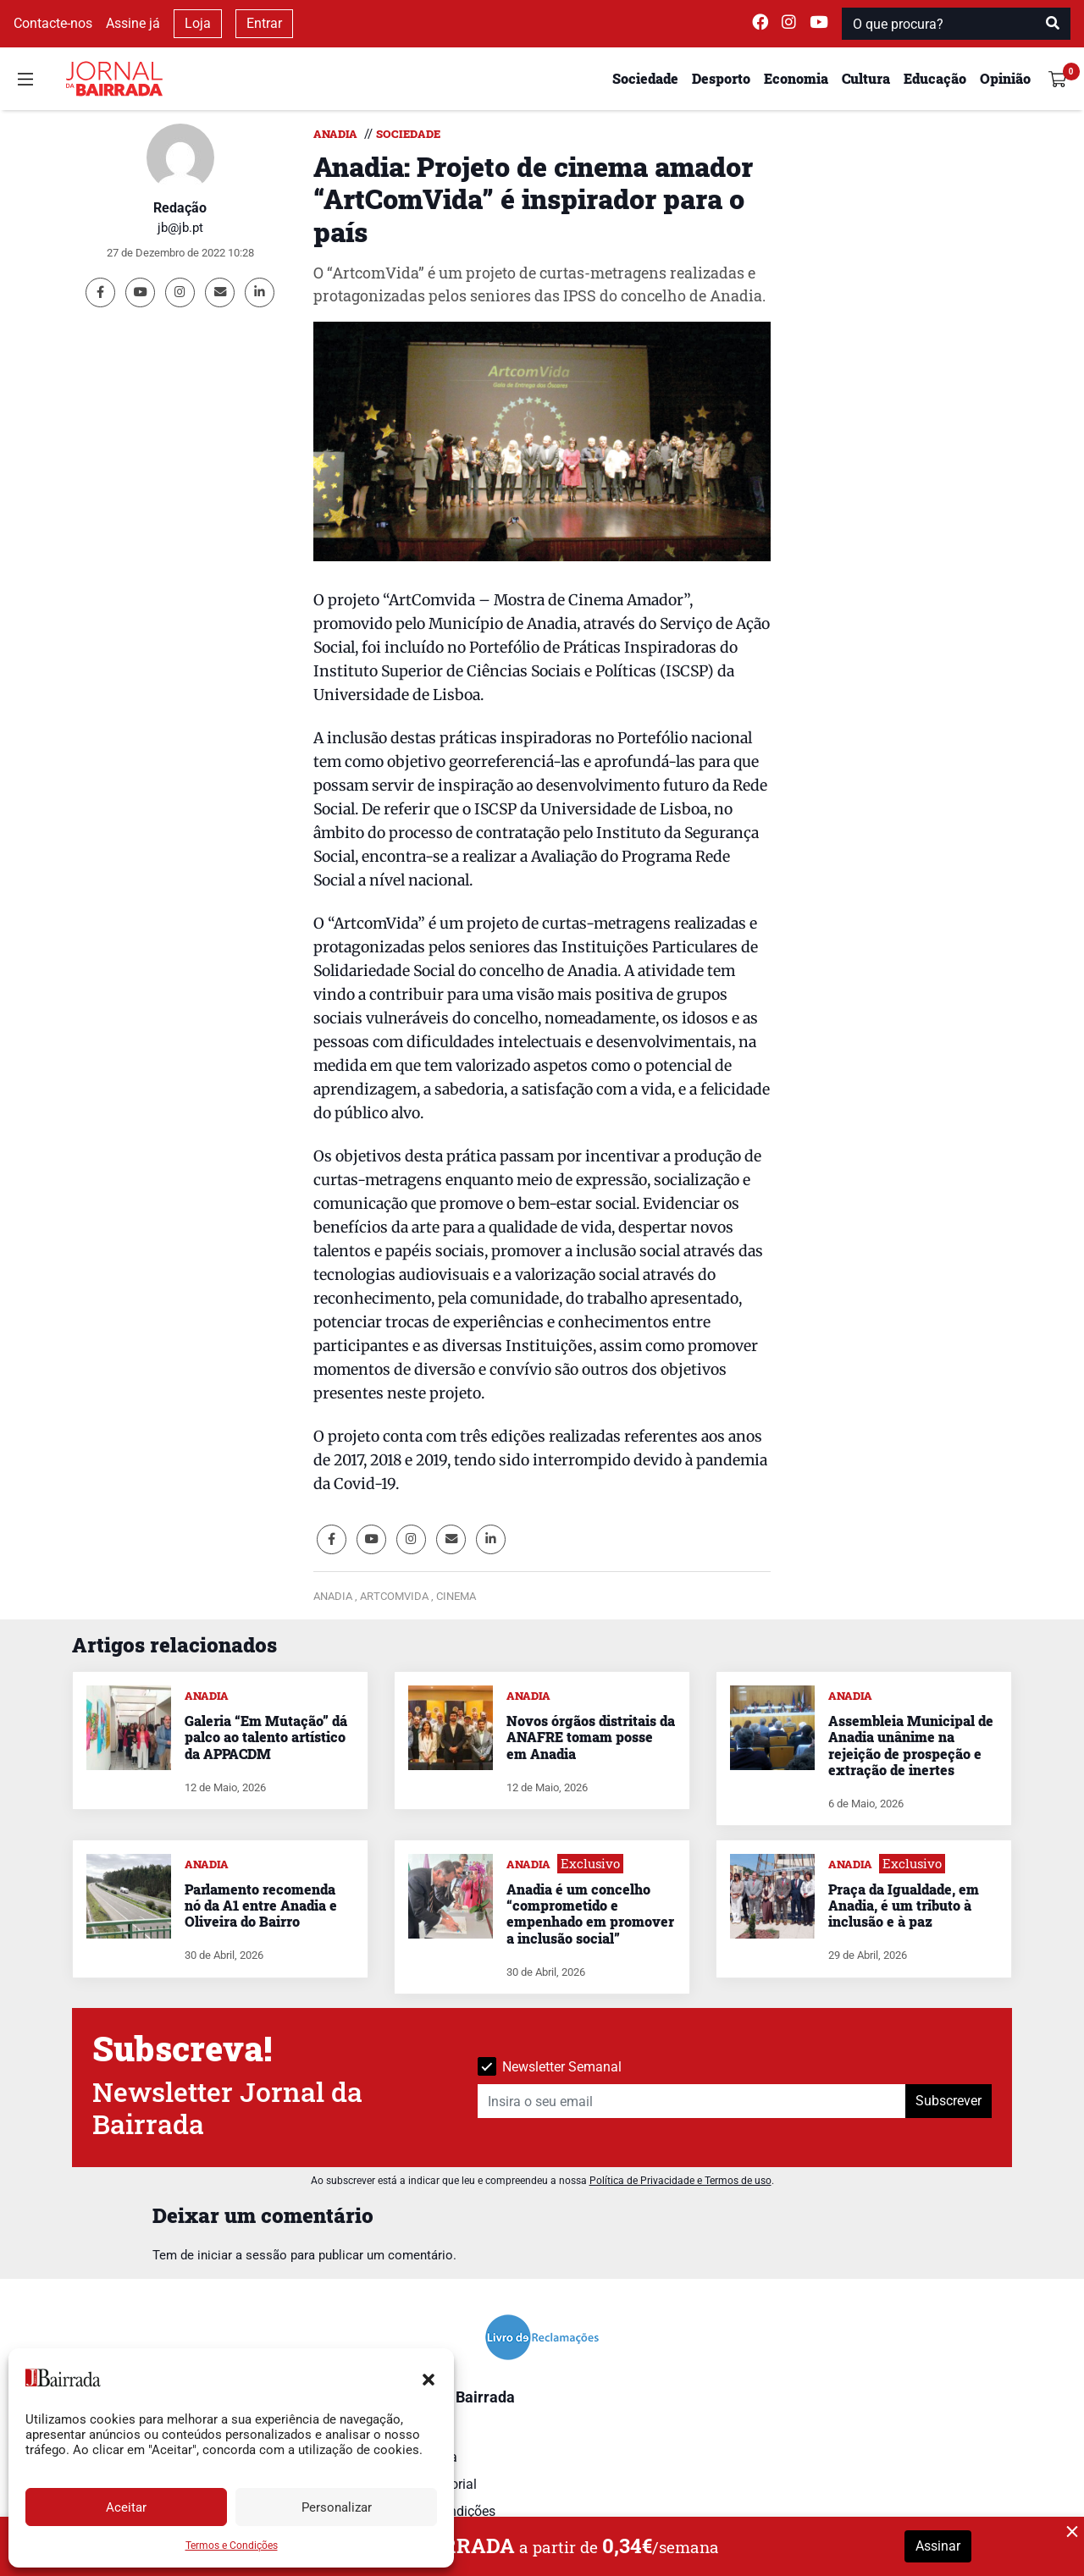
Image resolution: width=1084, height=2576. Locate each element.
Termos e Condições (231, 2545)
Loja (198, 23)
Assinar (937, 2546)
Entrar (264, 23)
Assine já (133, 23)
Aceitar (126, 2507)
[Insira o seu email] (692, 2101)
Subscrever (948, 2101)
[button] (428, 2377)
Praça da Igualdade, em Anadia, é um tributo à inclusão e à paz (903, 1905)
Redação (180, 208)
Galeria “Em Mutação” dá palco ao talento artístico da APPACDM (266, 1737)
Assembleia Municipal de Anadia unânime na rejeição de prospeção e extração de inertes (910, 1745)
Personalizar (336, 2507)
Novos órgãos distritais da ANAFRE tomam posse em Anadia (590, 1737)
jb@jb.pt (180, 227)
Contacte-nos (53, 23)
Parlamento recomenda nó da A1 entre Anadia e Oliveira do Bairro (261, 1905)
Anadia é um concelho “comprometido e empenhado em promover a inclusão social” (590, 1913)
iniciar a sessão (242, 2255)
